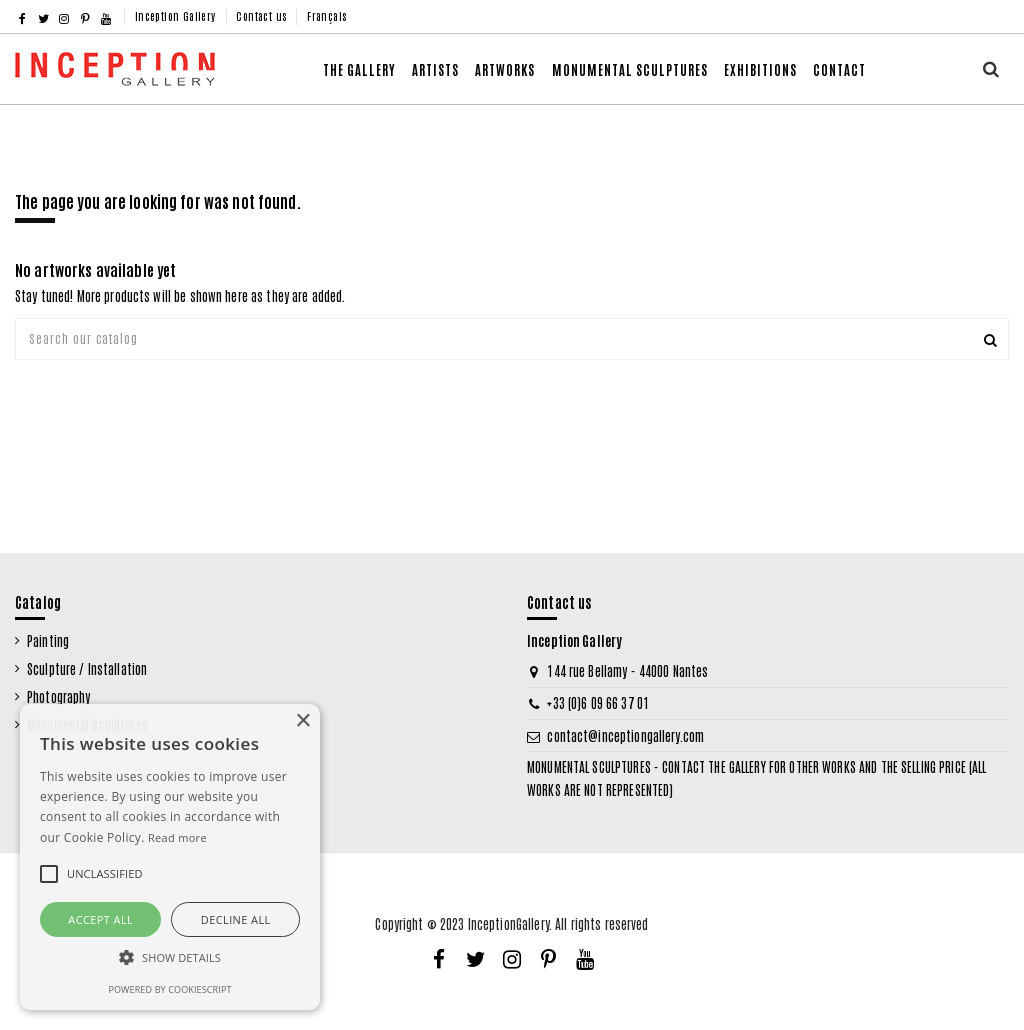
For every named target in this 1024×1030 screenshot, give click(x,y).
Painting (48, 640)
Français (326, 15)
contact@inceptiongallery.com (625, 735)
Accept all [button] (100, 919)
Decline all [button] (236, 919)
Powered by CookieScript (169, 989)
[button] (505, 69)
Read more (177, 837)
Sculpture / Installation (87, 668)
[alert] (170, 857)
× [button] (302, 721)
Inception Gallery (177, 15)
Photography (58, 696)
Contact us (262, 15)
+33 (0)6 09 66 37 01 (598, 702)
